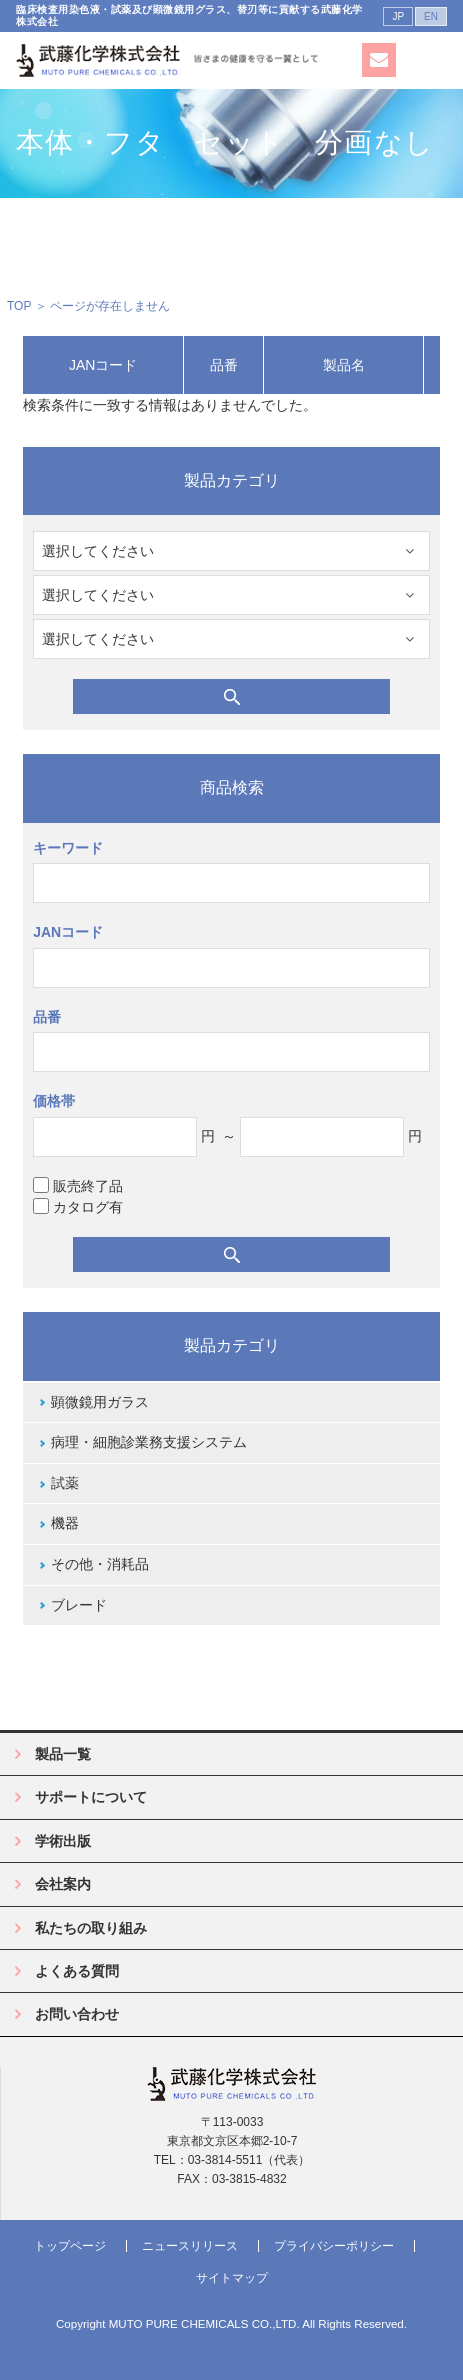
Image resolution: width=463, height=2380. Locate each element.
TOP (19, 306)
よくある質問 (77, 1971)
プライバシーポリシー (334, 2246)
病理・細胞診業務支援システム (149, 1442)
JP (398, 16)
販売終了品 (78, 1185)
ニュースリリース (190, 2246)
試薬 (65, 1483)
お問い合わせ (77, 2014)
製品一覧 (63, 1754)
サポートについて (91, 1797)
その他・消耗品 (100, 1564)
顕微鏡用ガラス (100, 1402)
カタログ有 (78, 1206)
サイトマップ (232, 2278)
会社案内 (63, 1884)
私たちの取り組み (91, 1928)
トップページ (70, 2246)
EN (431, 16)
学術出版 (63, 1841)
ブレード (79, 1605)
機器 (65, 1523)
